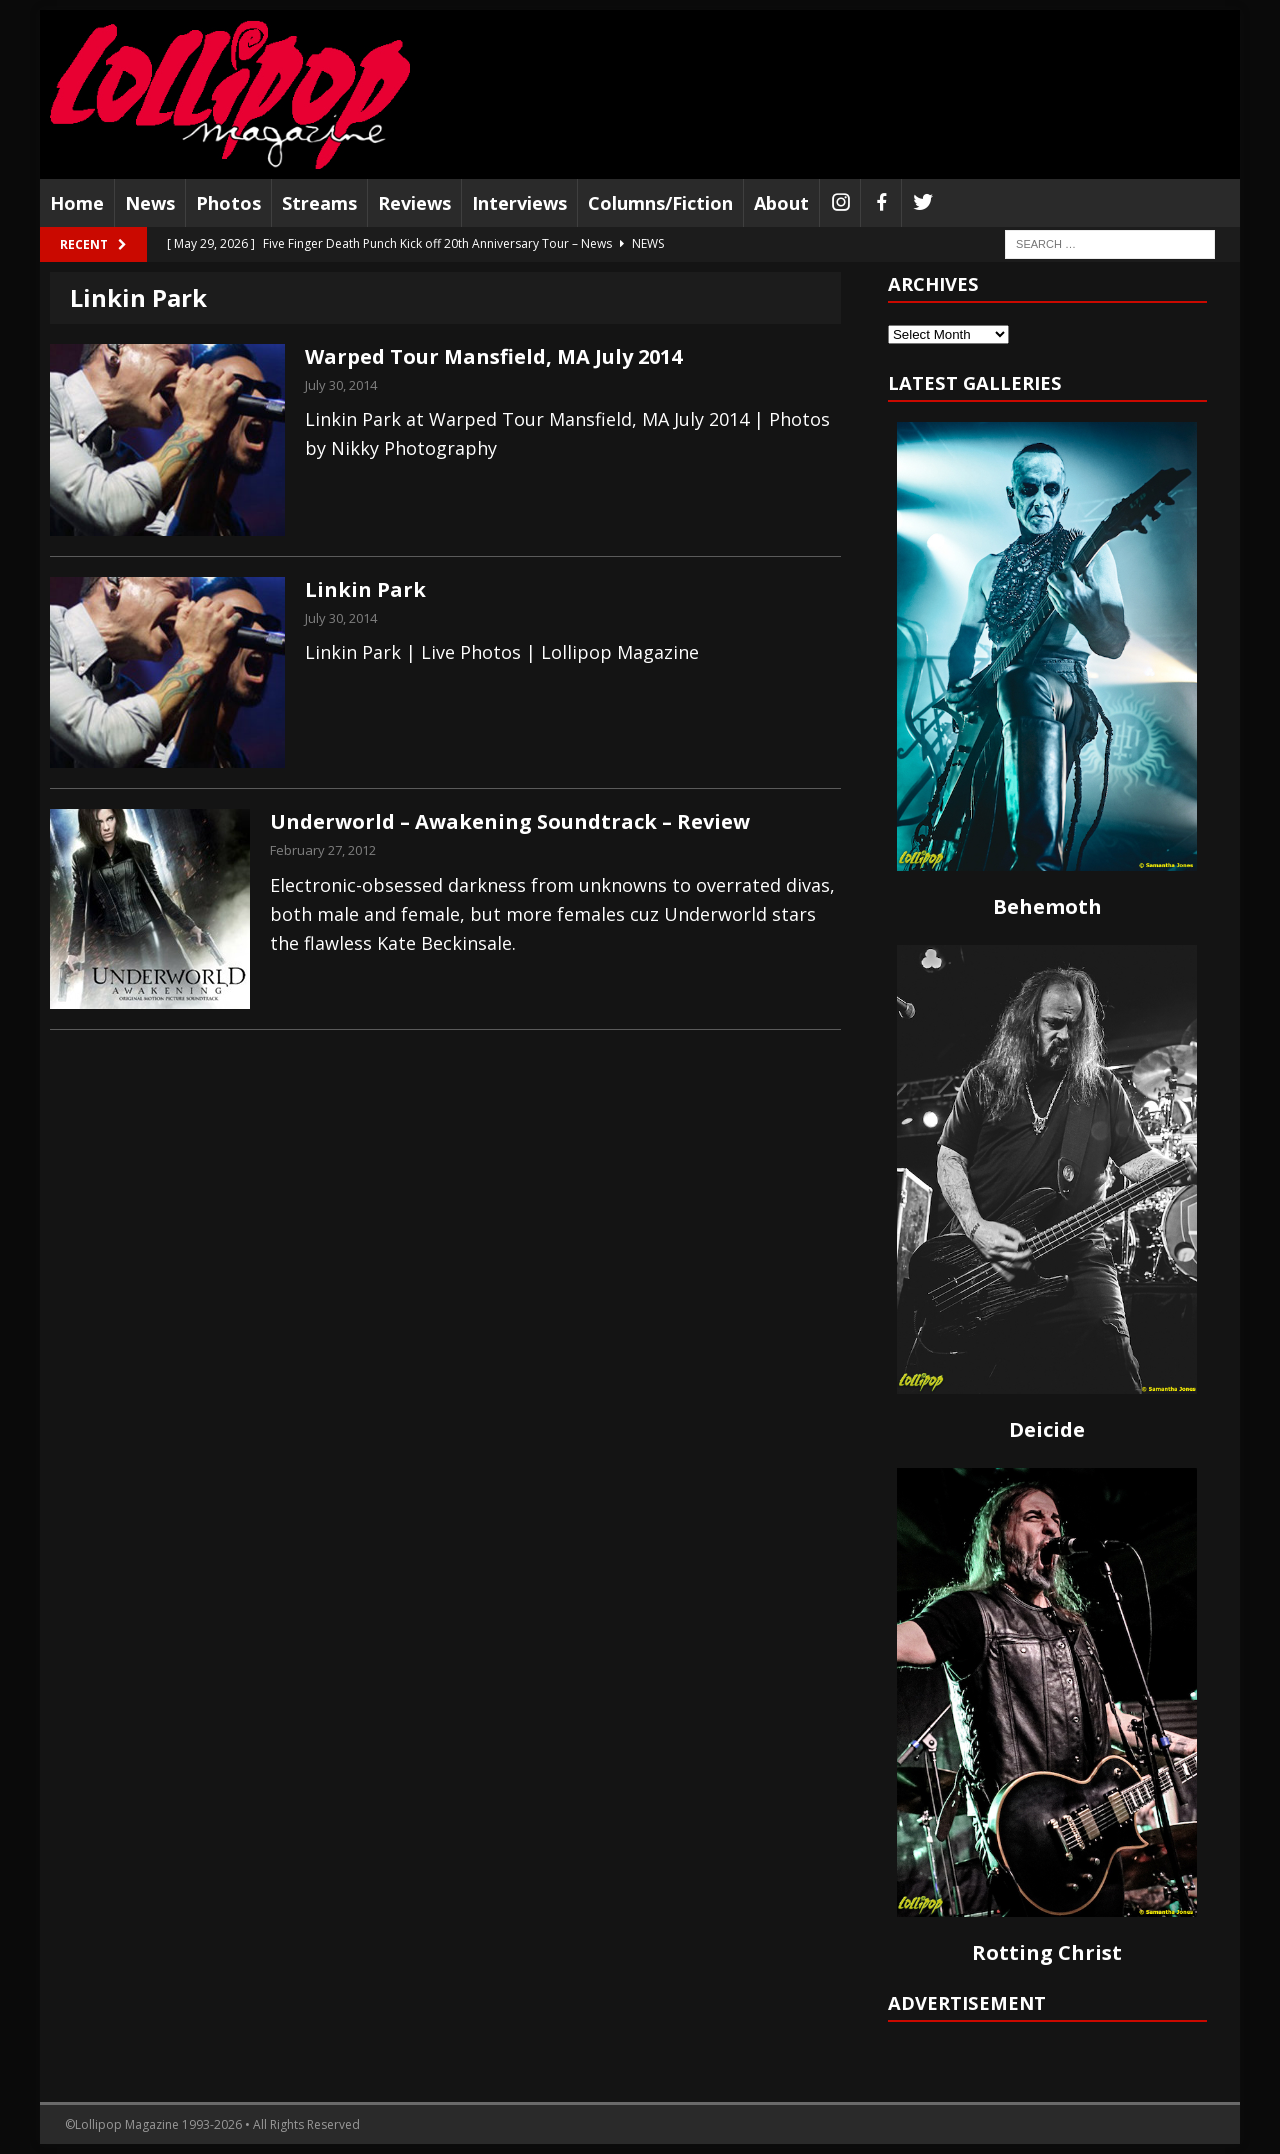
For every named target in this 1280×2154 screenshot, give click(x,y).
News (150, 203)
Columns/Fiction (660, 203)
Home (77, 203)
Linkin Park (365, 589)
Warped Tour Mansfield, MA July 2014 (493, 356)
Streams (319, 203)
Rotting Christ (1047, 1952)
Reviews (414, 203)
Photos (228, 203)
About (781, 203)
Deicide (1047, 1429)
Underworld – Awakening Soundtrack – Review (510, 821)
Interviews (519, 203)
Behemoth (1047, 906)
